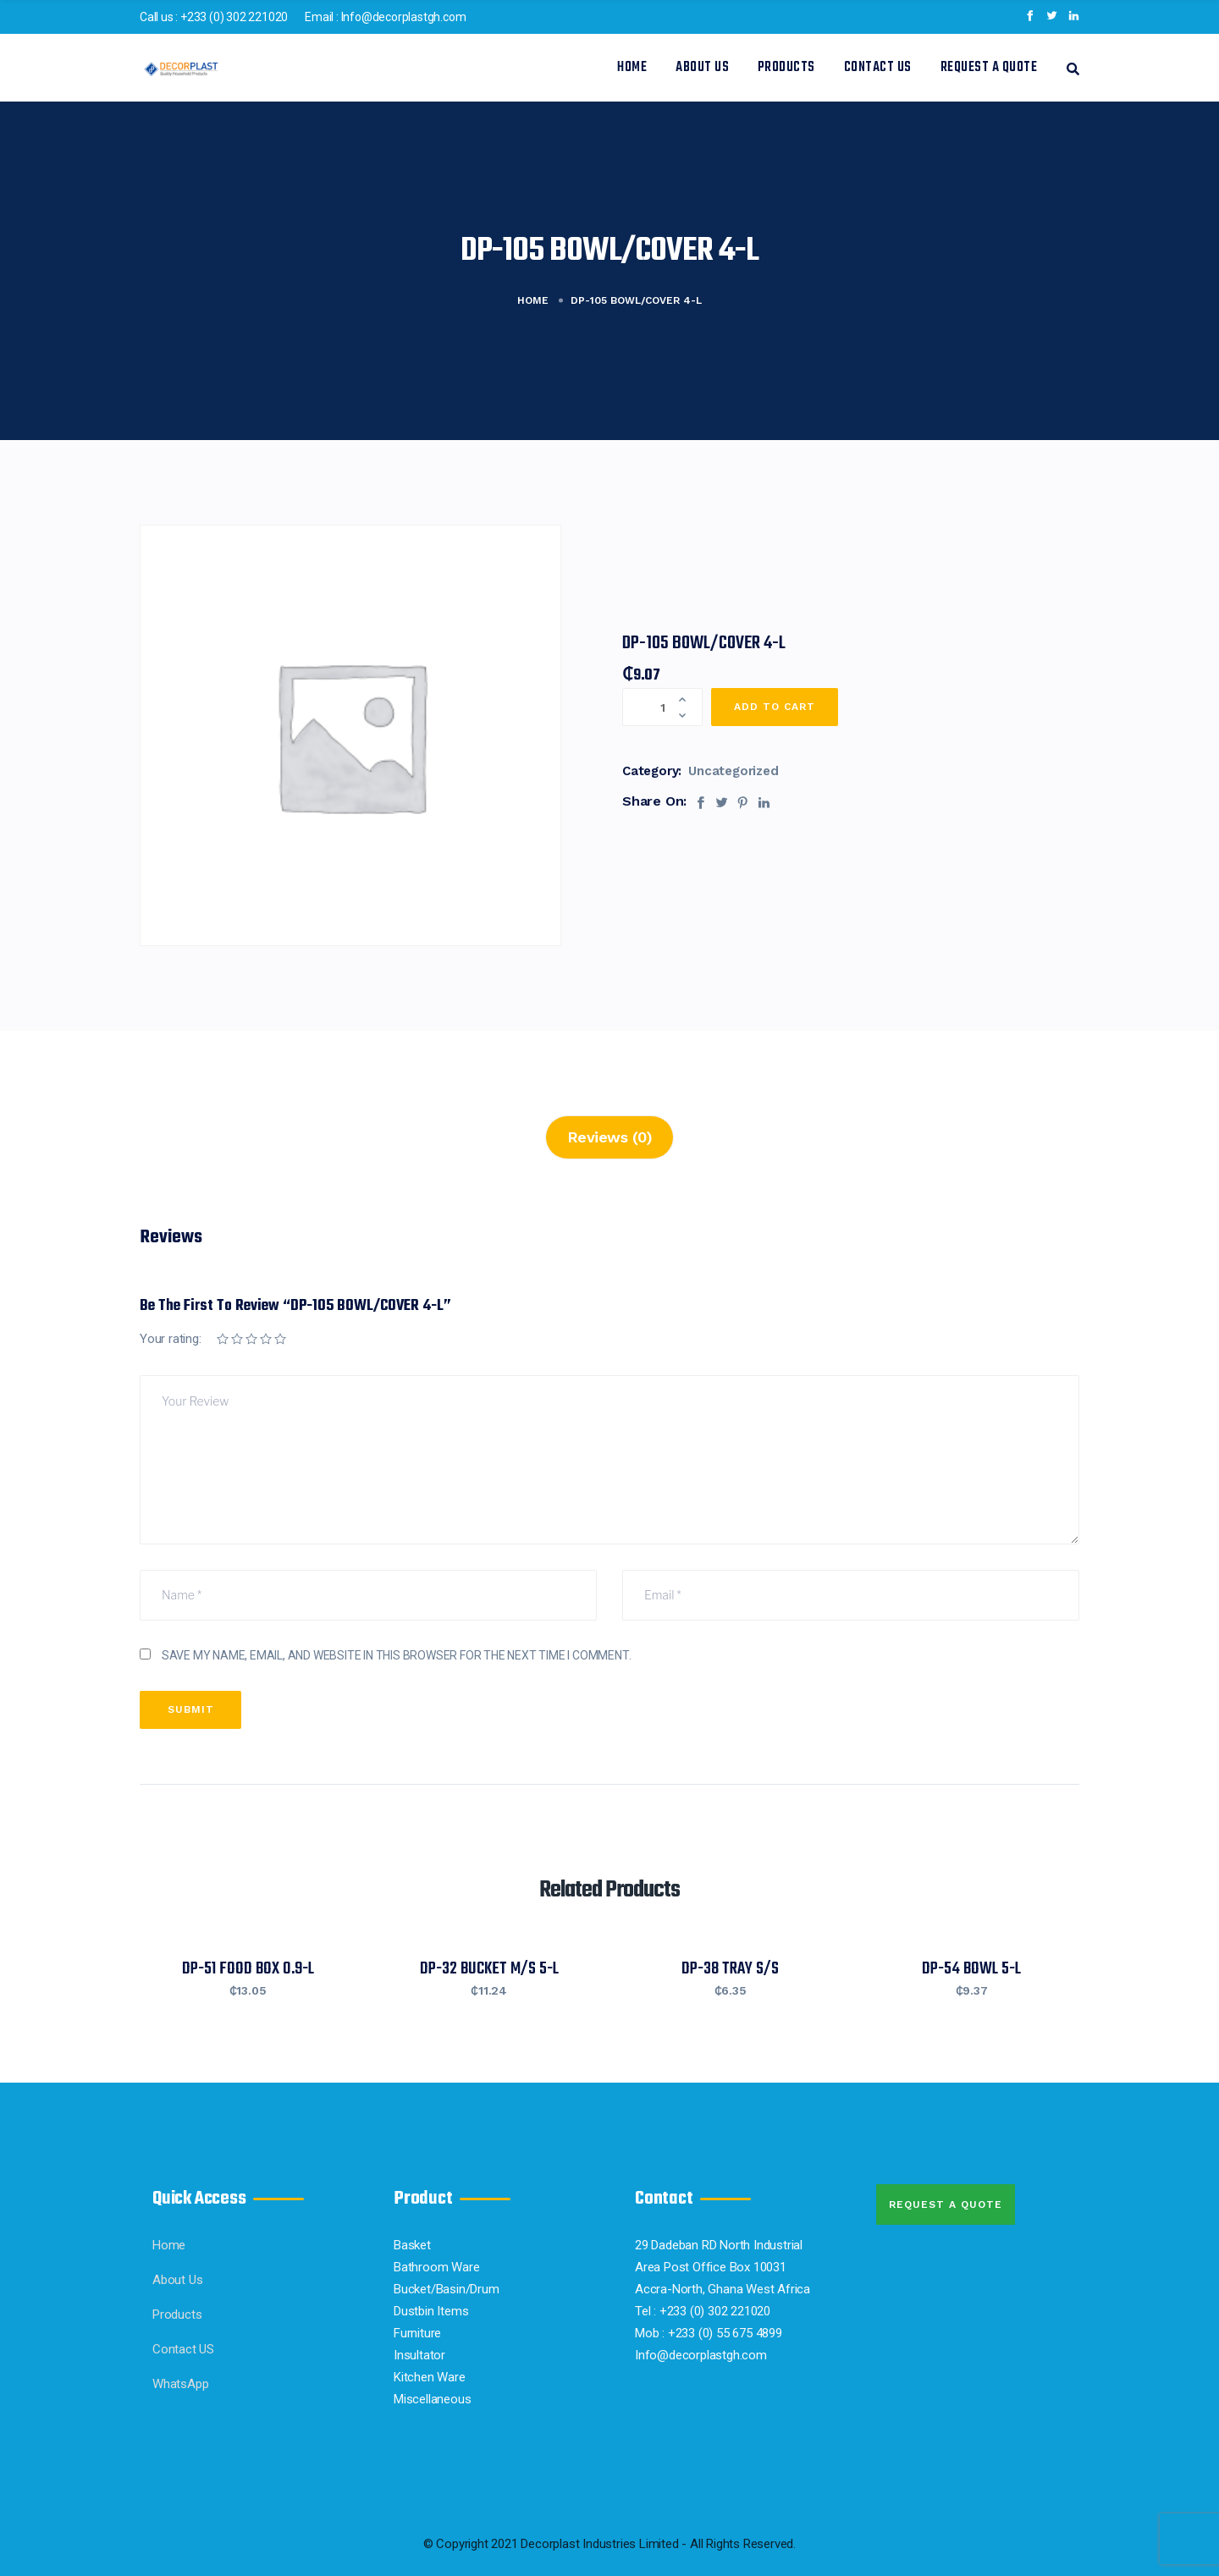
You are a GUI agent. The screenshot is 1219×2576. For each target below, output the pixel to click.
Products (786, 68)
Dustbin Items (431, 2311)
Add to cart (774, 707)
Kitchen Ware (430, 2377)
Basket (412, 2245)
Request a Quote (989, 68)
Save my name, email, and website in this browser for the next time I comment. (397, 1655)
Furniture (417, 2333)
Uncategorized (733, 771)
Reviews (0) (610, 1137)
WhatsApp (180, 2384)
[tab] (610, 1137)
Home (632, 68)
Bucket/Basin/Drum (446, 2289)
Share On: (654, 801)
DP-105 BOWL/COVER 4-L (704, 643)
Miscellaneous (432, 2399)
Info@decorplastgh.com (403, 17)
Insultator (419, 2355)
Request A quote (945, 2204)
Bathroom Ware (436, 2267)
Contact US (878, 68)
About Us (702, 68)
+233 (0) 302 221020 (234, 17)
